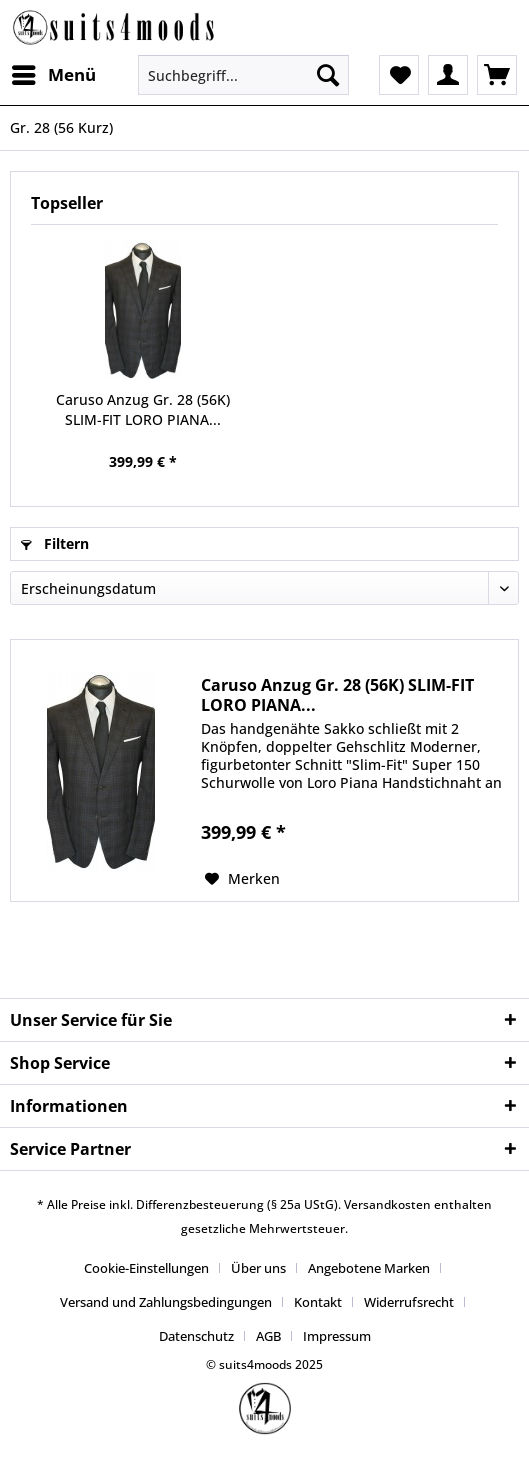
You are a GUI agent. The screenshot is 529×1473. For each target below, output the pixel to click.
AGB (268, 1336)
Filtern (55, 543)
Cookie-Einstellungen (146, 1268)
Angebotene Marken (369, 1268)
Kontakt (318, 1302)
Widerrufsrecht (409, 1302)
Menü (54, 72)
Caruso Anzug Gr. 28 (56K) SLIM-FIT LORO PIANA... (143, 409)
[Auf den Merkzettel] (242, 879)
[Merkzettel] (399, 75)
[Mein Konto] (448, 75)
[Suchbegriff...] (244, 75)
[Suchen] (328, 75)
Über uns (258, 1268)
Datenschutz (196, 1336)
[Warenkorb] (497, 75)
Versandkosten (387, 1204)
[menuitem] (53, 75)
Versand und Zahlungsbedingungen (166, 1302)
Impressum (337, 1336)
